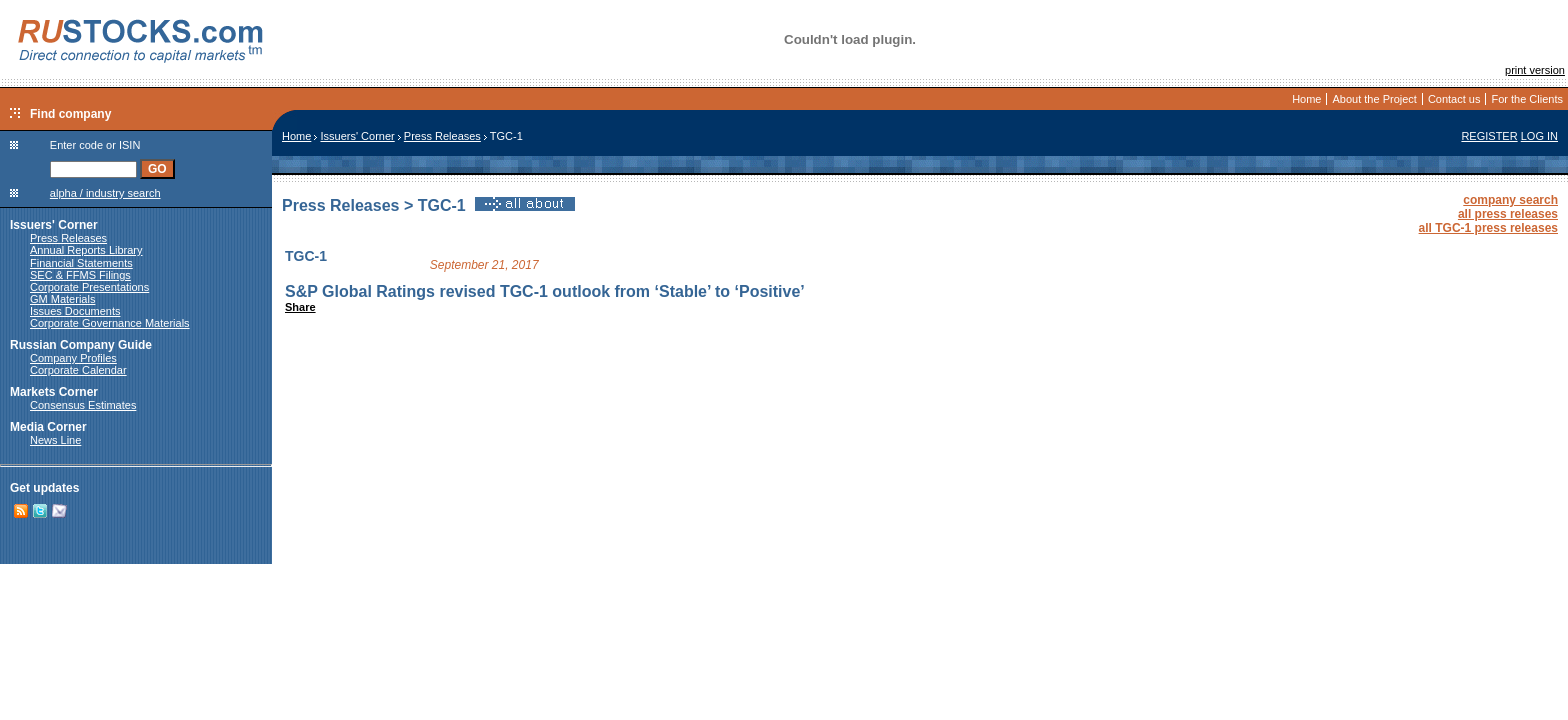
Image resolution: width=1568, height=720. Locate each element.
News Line (55, 440)
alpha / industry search (105, 193)
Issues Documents (75, 311)
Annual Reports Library (86, 250)
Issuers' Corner (54, 225)
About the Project (1374, 99)
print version (1535, 70)
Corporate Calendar (78, 370)
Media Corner (48, 427)
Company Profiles (73, 358)
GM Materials (62, 299)
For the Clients (1527, 99)
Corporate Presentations (89, 287)
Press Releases (68, 238)
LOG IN (1539, 136)
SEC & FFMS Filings (80, 275)
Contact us (1454, 99)
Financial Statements (81, 263)
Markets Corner (54, 392)
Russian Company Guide (81, 345)
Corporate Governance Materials (110, 323)
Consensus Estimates (83, 405)
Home (1306, 99)
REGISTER (1489, 136)
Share (300, 307)
